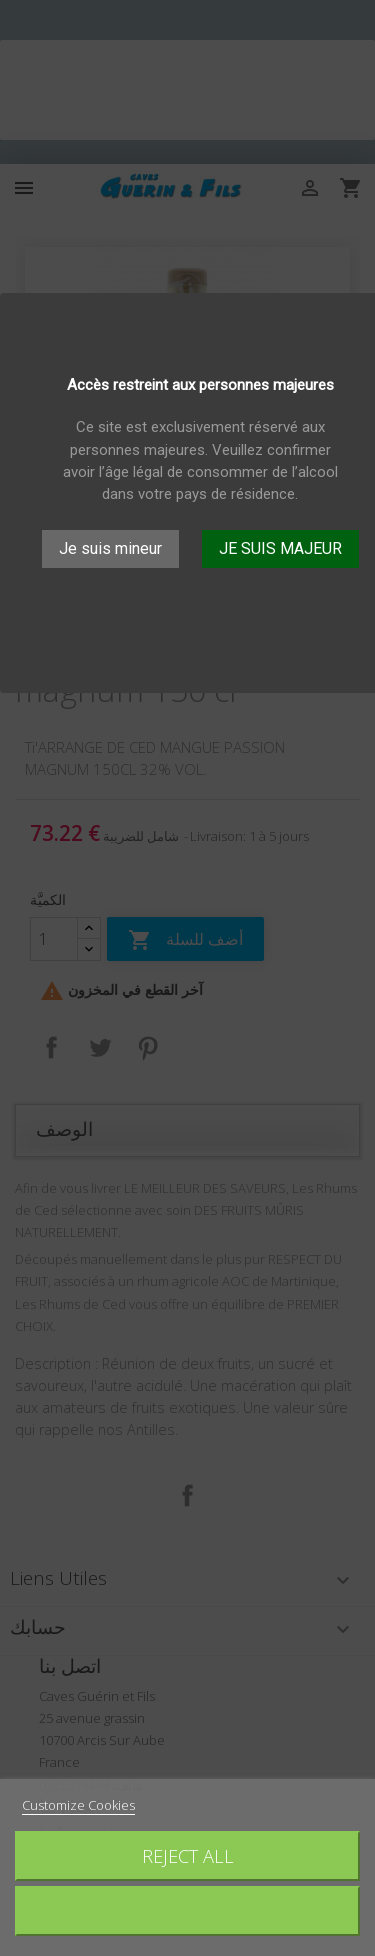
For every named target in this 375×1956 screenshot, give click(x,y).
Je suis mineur (110, 548)
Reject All (188, 1855)
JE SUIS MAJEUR (280, 548)
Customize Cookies (78, 1805)
